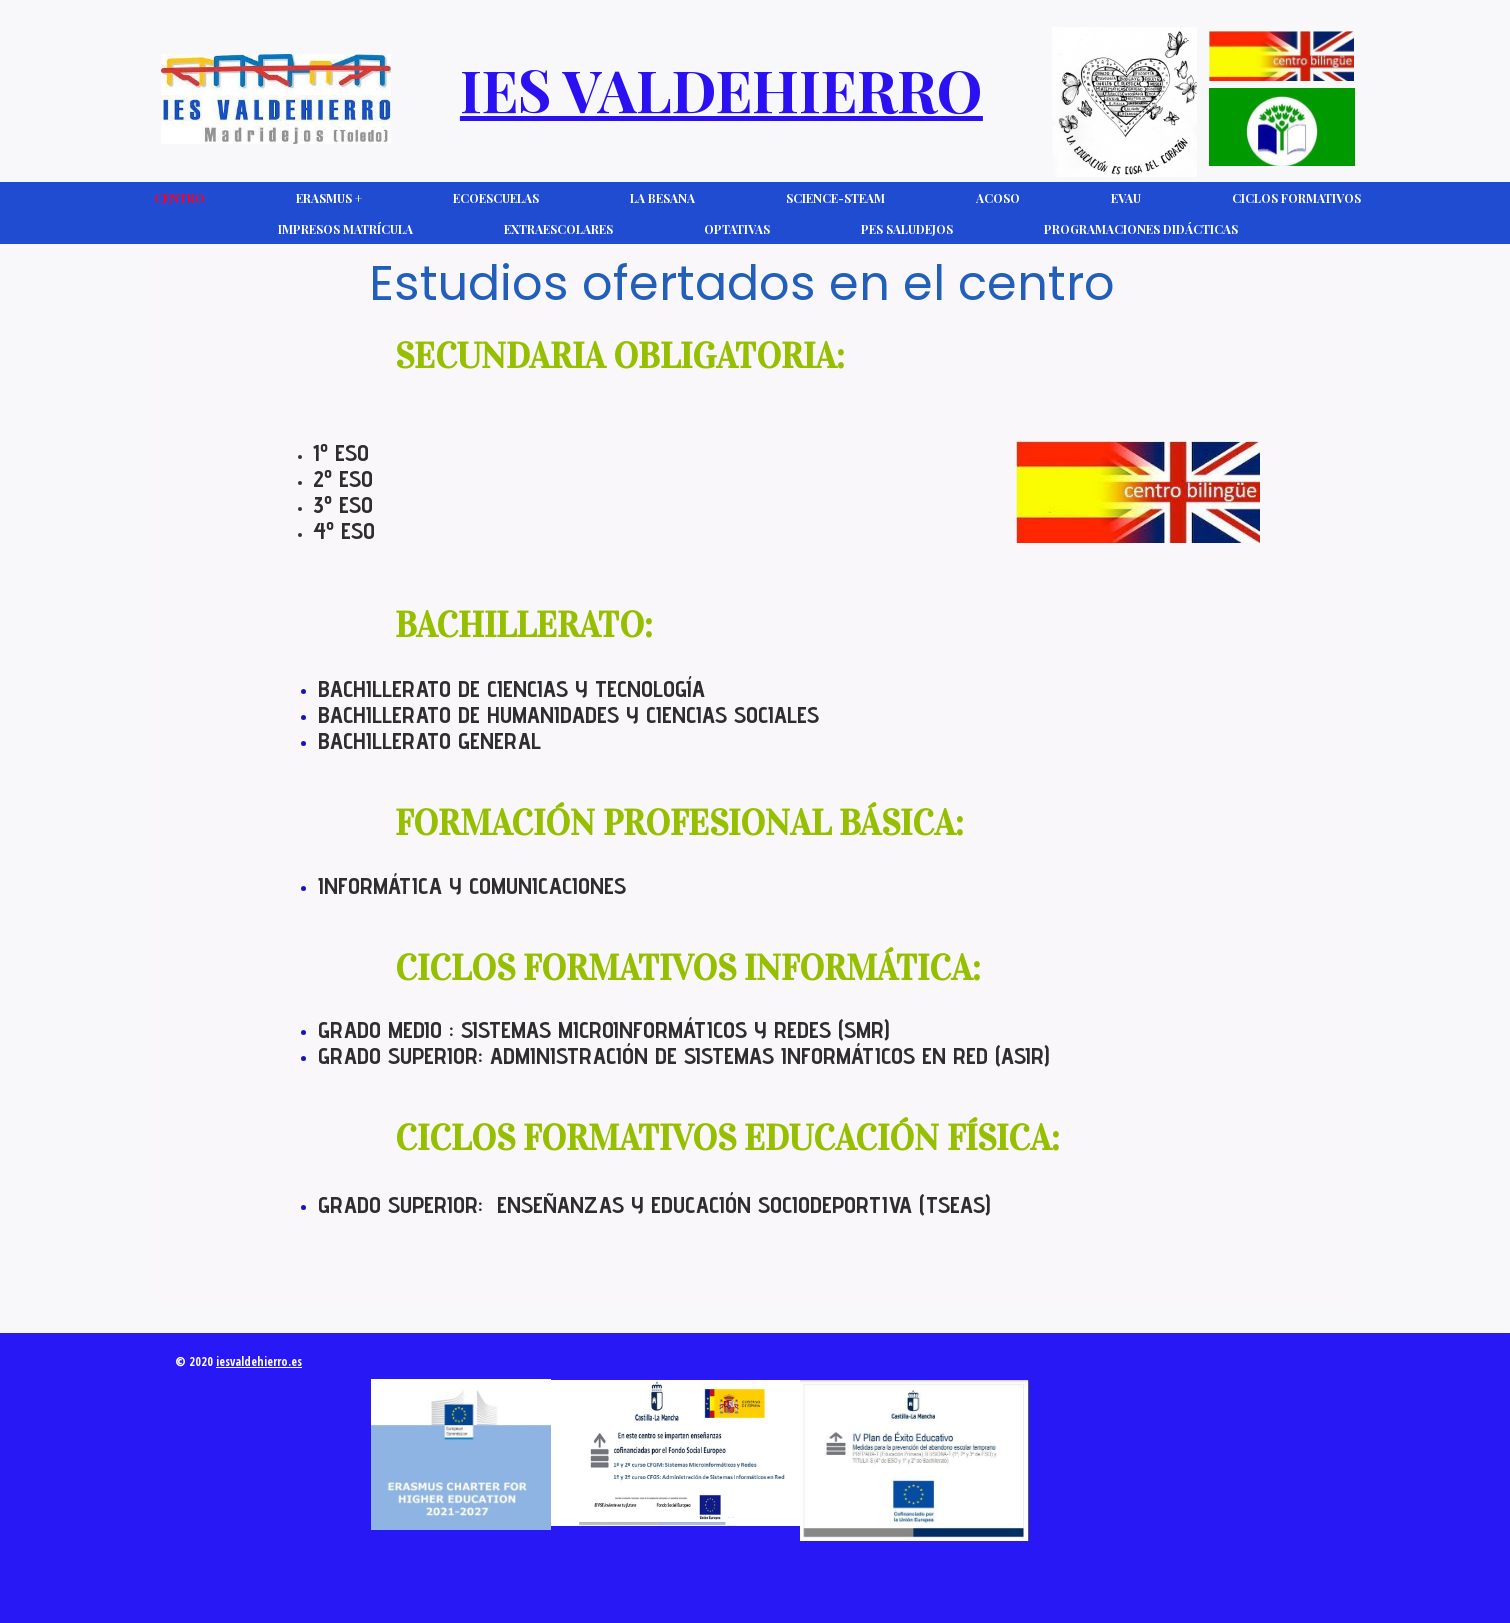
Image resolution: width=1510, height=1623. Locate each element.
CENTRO (179, 198)
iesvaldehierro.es (259, 1361)
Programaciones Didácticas (1141, 229)
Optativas (737, 229)
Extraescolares (558, 229)
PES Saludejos (907, 229)
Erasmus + (329, 198)
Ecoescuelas (496, 198)
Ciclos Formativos (1296, 198)
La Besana (662, 198)
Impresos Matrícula (345, 229)
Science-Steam (835, 198)
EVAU (1126, 198)
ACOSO (998, 198)
